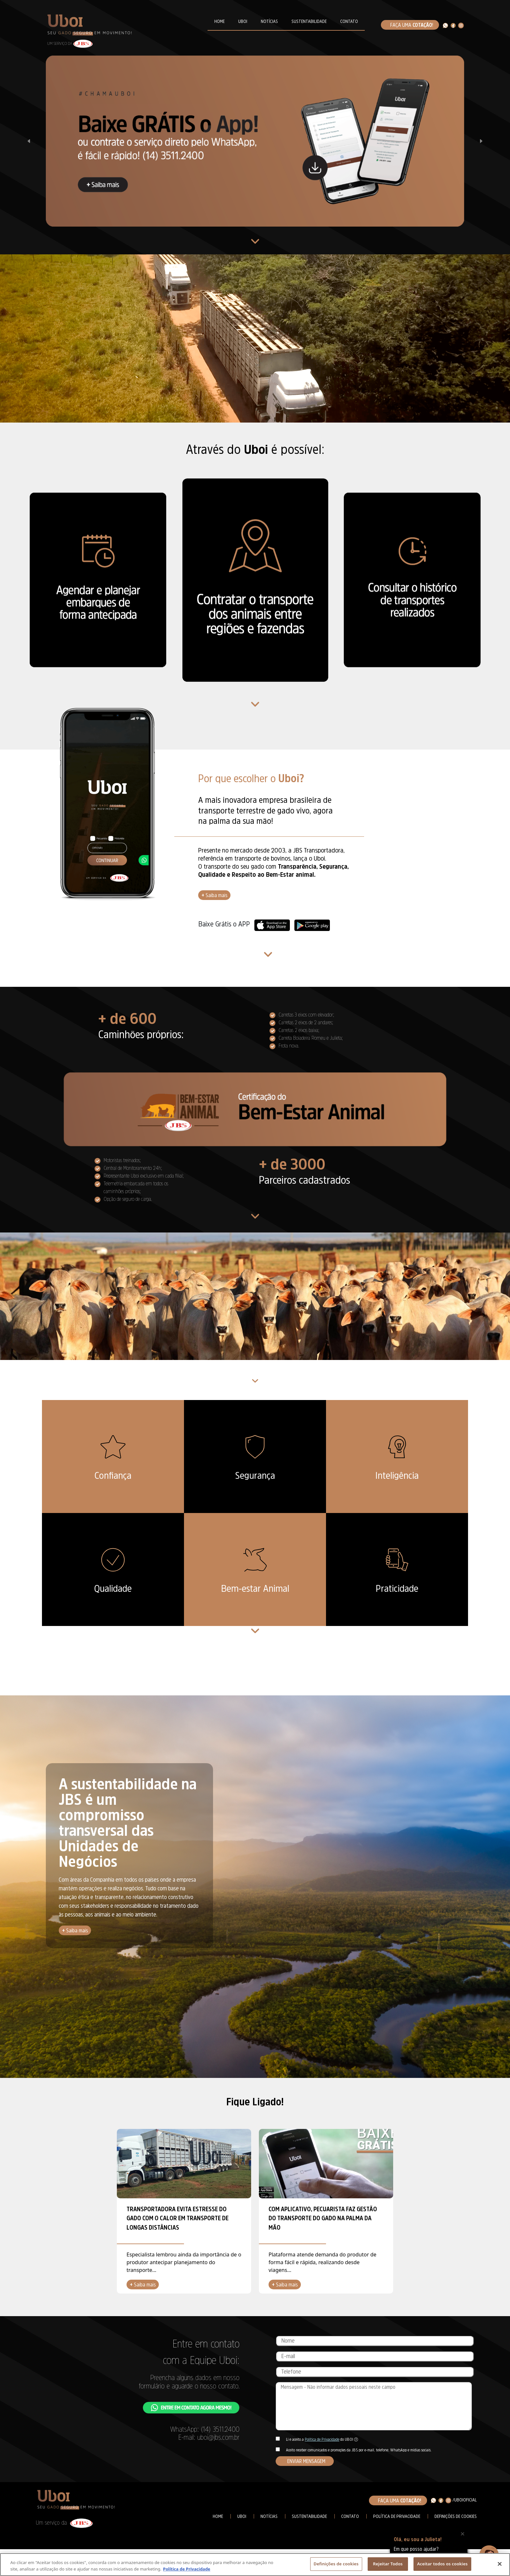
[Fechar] (500, 2564)
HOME (219, 21)
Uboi (241, 2516)
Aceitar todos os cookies (442, 2564)
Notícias (269, 2516)
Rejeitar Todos (388, 2564)
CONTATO (349, 21)
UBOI (242, 21)
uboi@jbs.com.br (218, 2437)
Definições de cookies (455, 2516)
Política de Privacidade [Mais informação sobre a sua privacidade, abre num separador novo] (186, 2569)
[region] (255, 2564)
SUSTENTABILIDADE (309, 21)
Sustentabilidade (309, 2516)
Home (218, 2516)
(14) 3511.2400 (220, 2429)
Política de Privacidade (322, 2439)
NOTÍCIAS (269, 21)
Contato (350, 2516)
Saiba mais (214, 895)
